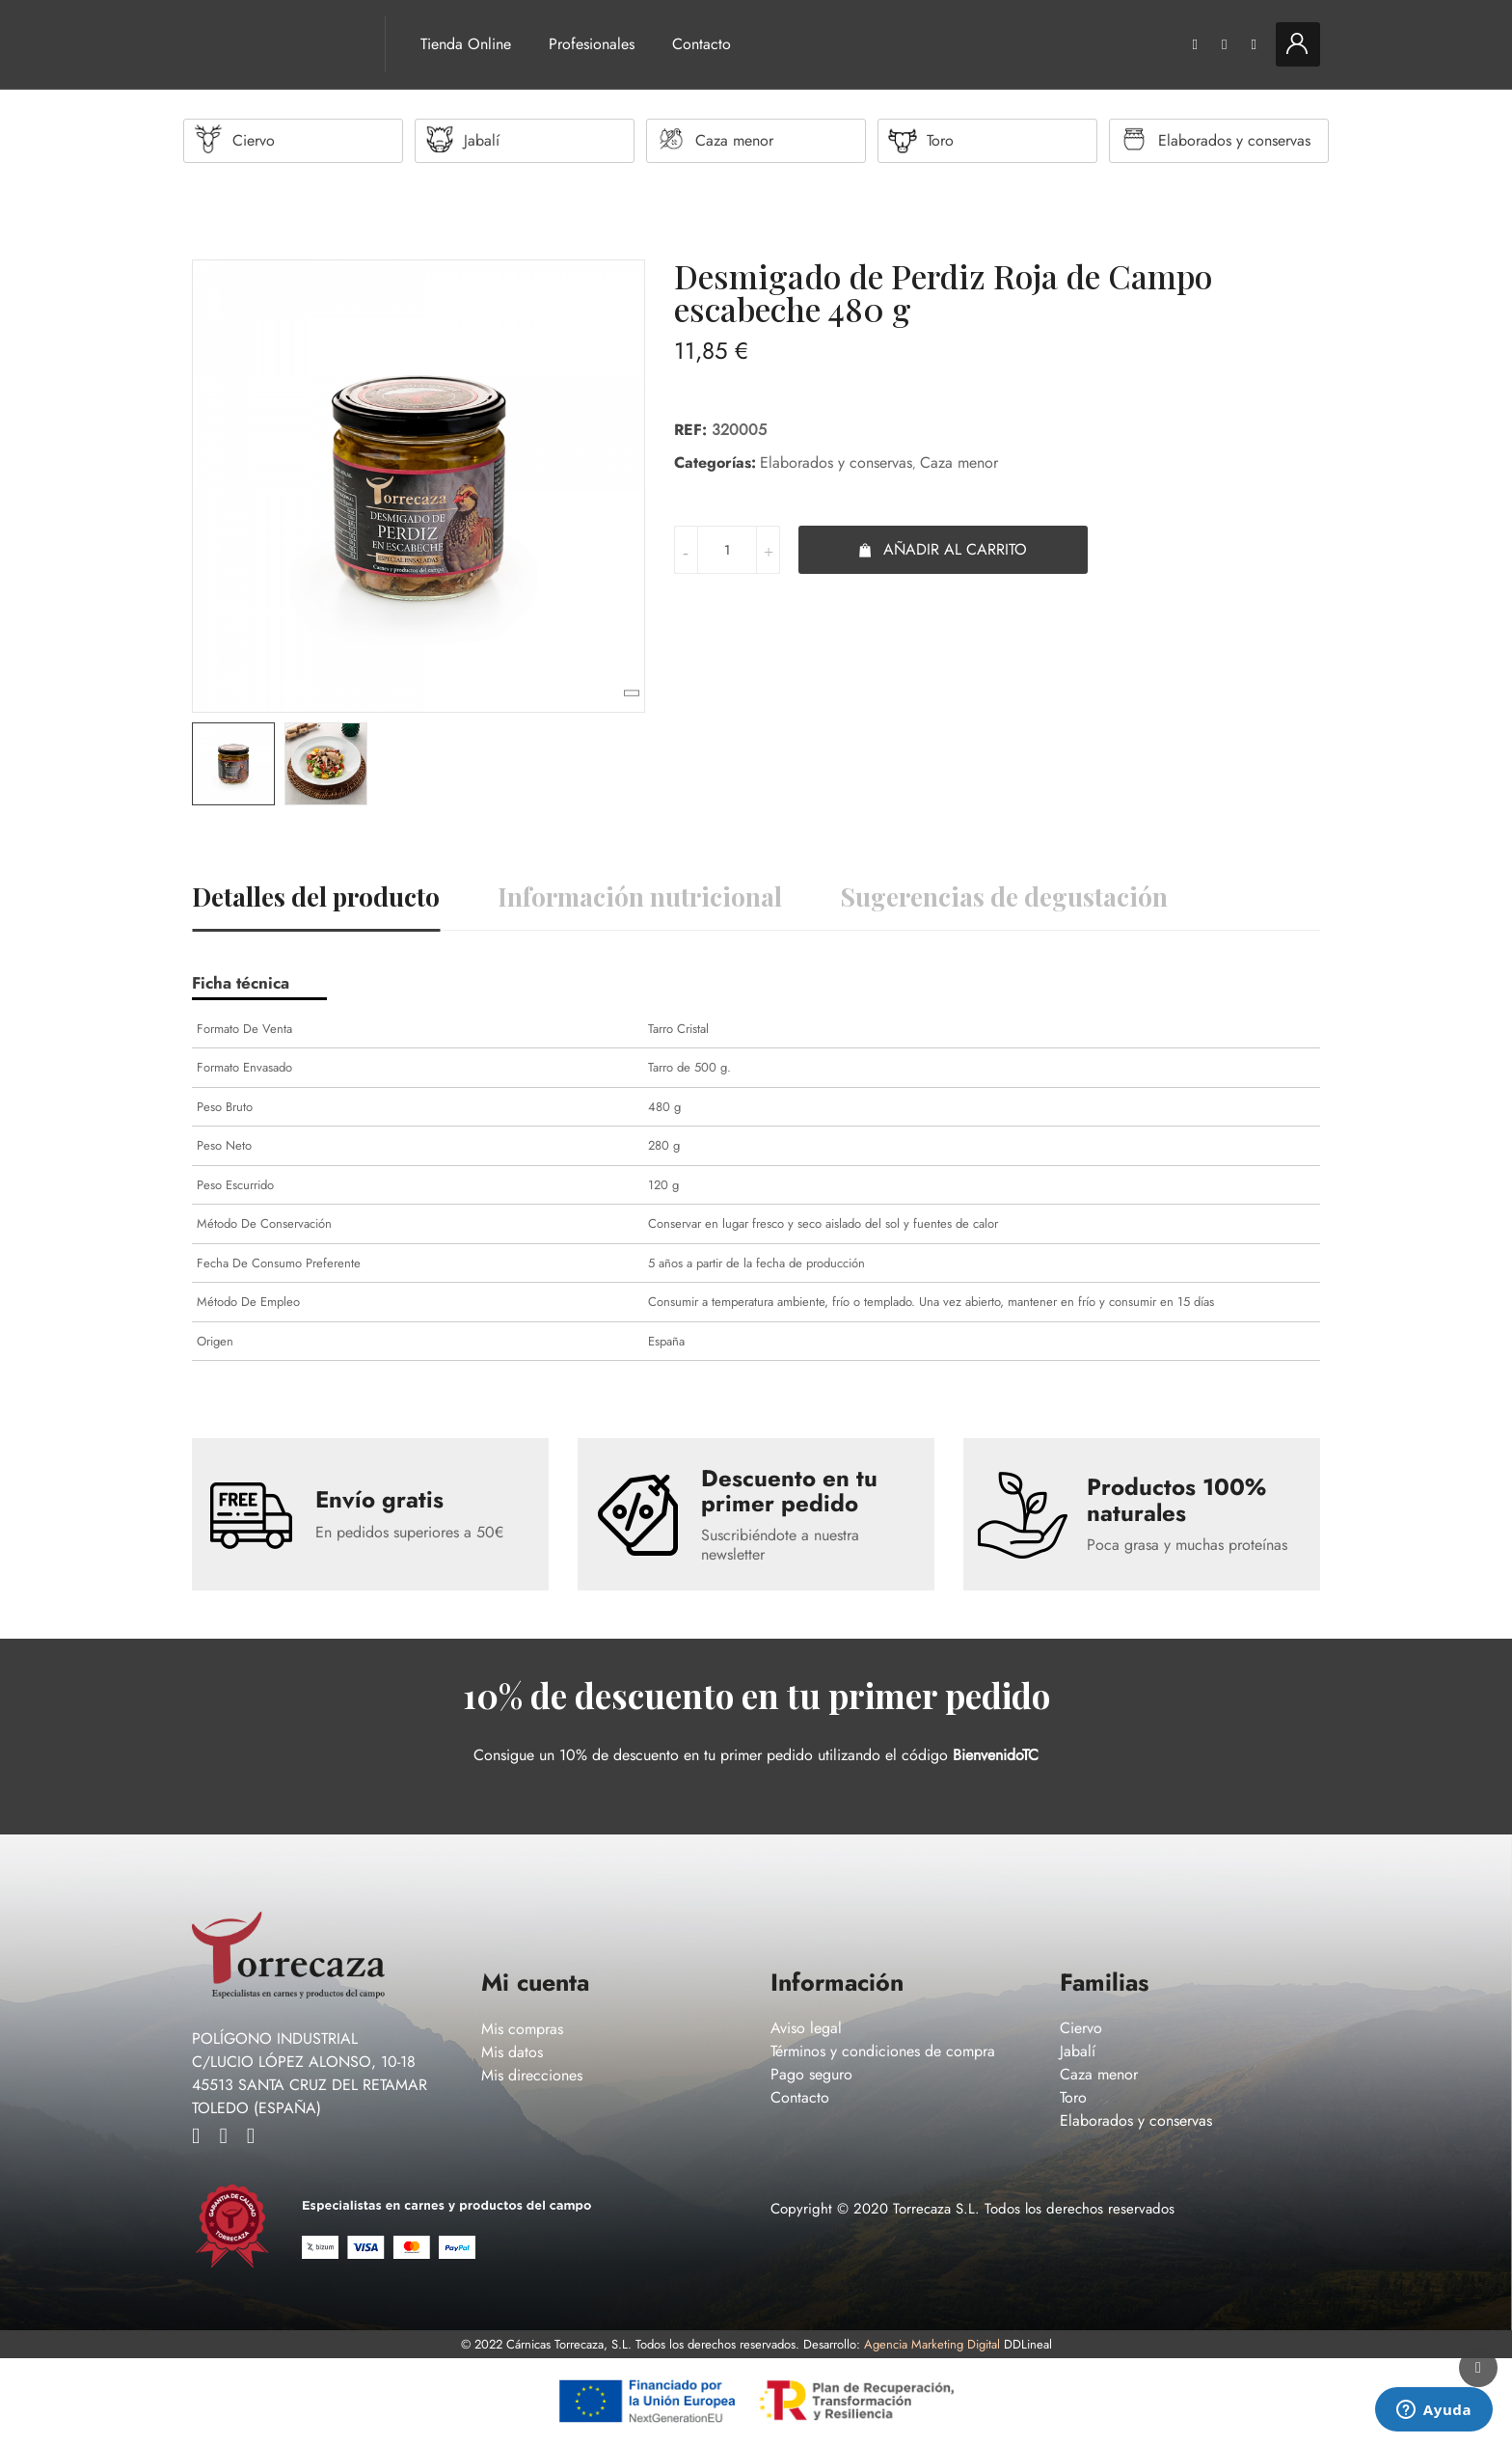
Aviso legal (806, 2029)
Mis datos (512, 2053)
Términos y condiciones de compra (882, 2052)
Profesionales (591, 44)
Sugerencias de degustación (1004, 897)
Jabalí (1077, 2052)
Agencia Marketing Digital (932, 2345)
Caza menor (959, 463)
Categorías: (715, 463)
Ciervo (1081, 2029)
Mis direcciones (531, 2076)
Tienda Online (465, 44)
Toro (1073, 2098)
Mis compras (522, 2030)
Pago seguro (811, 2075)
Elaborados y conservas (836, 463)
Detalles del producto (316, 897)
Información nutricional (640, 897)
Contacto (701, 44)
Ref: (690, 431)
